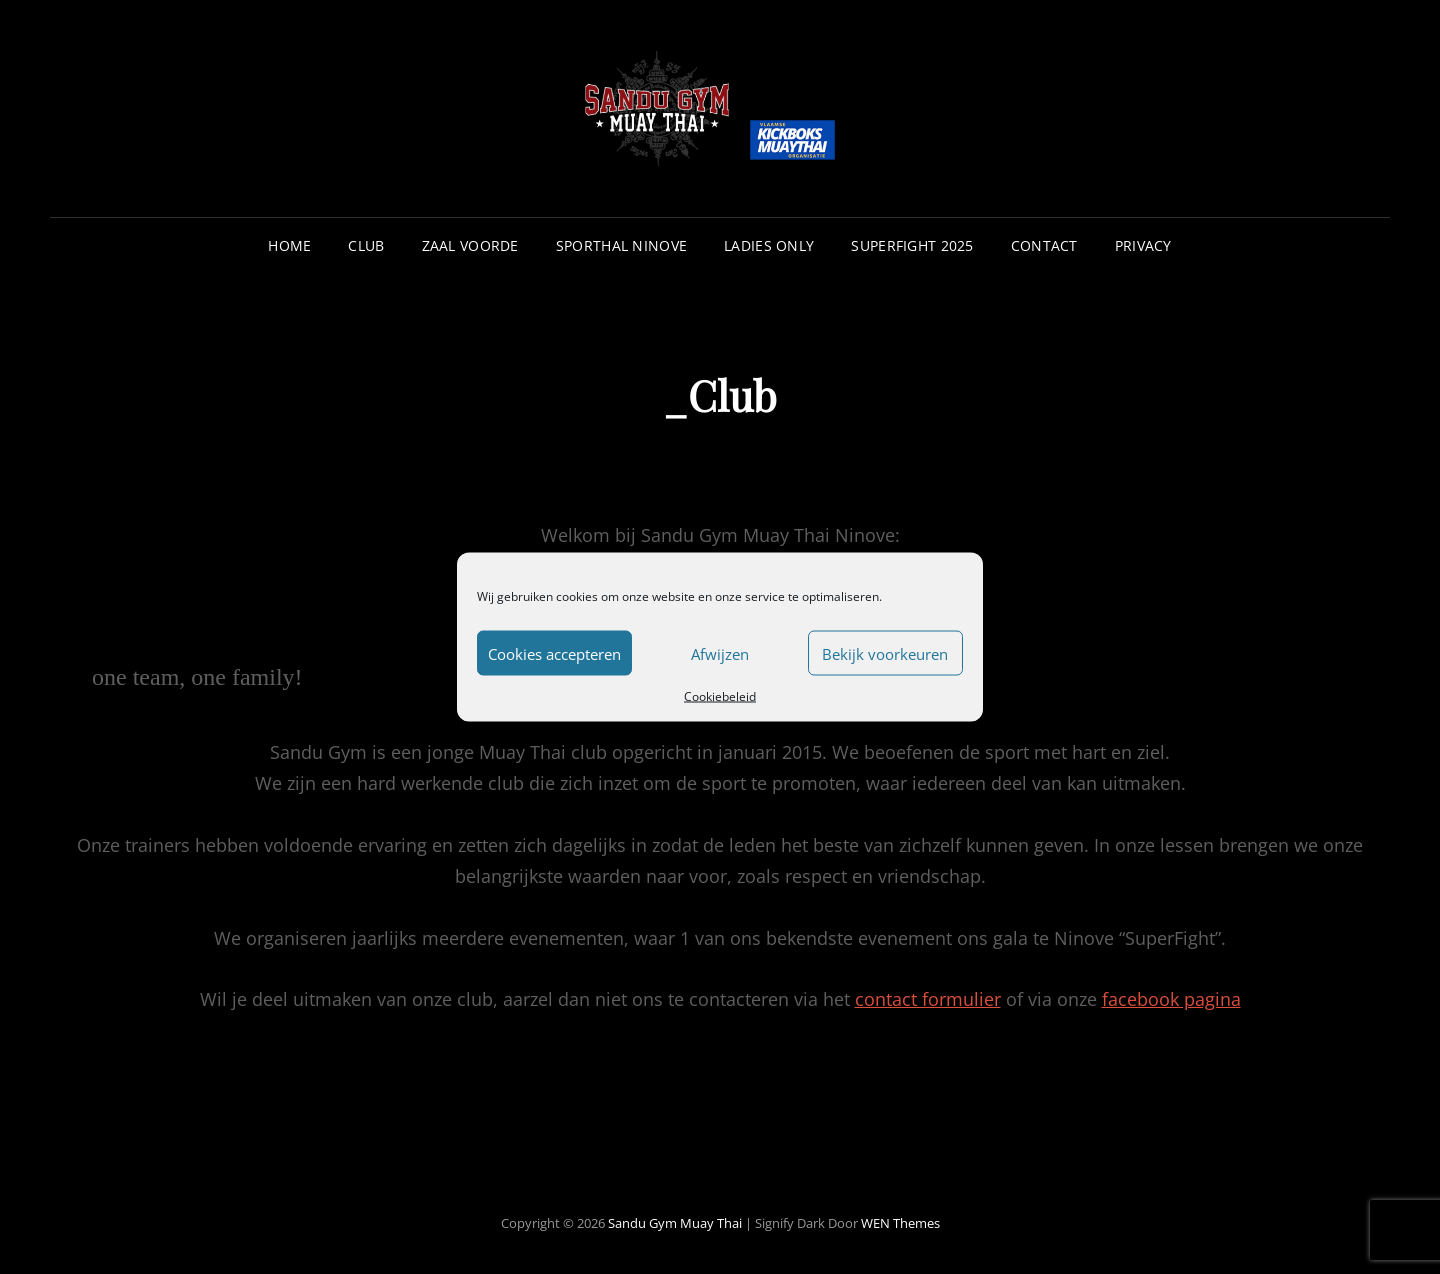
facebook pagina (1171, 999)
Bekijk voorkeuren (885, 653)
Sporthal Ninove (621, 245)
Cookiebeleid (720, 696)
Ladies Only (769, 245)
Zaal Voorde (470, 245)
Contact (1044, 245)
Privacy (1143, 245)
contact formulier (928, 999)
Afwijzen (720, 653)
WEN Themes (900, 1223)
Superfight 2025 (912, 245)
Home (289, 245)
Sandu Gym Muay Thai (675, 1223)
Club (366, 245)
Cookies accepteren (554, 653)
